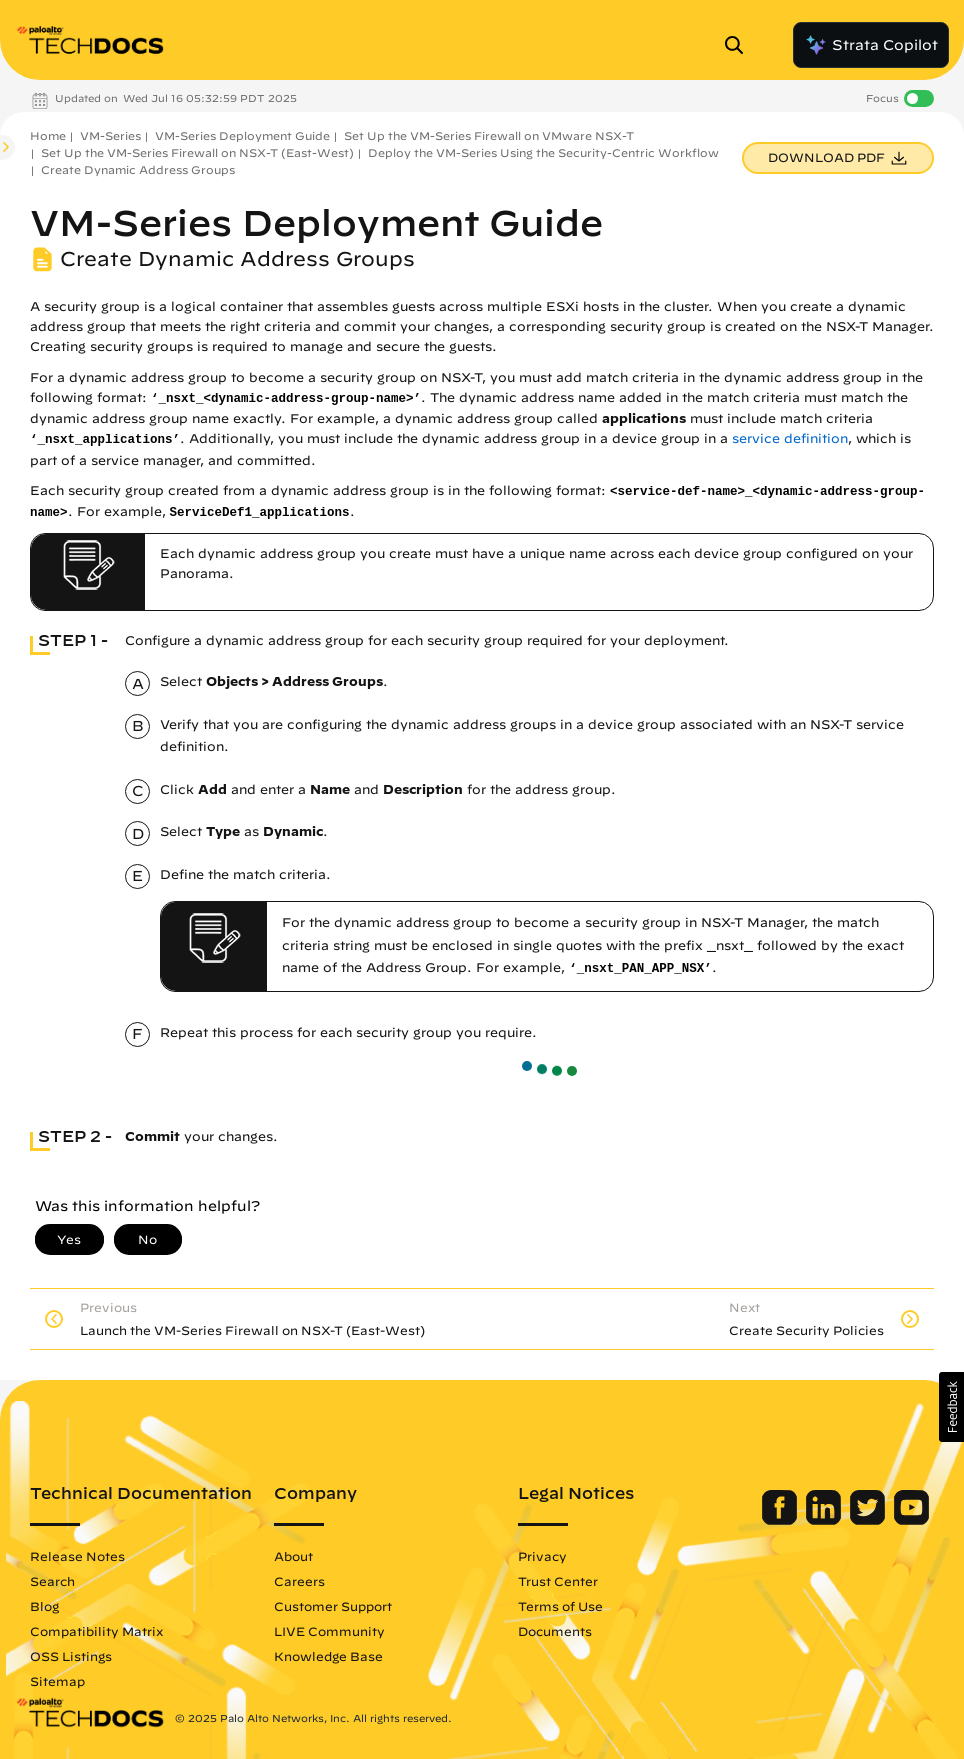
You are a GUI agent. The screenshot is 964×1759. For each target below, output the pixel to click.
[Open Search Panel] (740, 45)
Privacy (542, 1556)
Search (52, 1581)
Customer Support (333, 1606)
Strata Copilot (871, 45)
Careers (299, 1581)
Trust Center (558, 1581)
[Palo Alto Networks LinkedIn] (825, 1520)
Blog (44, 1606)
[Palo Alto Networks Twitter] (869, 1520)
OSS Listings (71, 1656)
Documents (555, 1631)
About (293, 1556)
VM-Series (110, 135)
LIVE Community (329, 1631)
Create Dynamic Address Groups (138, 169)
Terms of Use (560, 1606)
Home (48, 135)
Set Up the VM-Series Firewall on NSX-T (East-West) (197, 152)
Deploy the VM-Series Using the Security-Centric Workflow (543, 152)
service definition (790, 438)
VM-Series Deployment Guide (242, 135)
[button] (951, 1407)
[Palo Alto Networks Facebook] (781, 1520)
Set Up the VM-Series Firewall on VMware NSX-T (489, 135)
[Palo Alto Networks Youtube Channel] (911, 1520)
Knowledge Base (328, 1656)
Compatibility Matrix (96, 1631)
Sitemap (57, 1681)
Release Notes (77, 1556)
